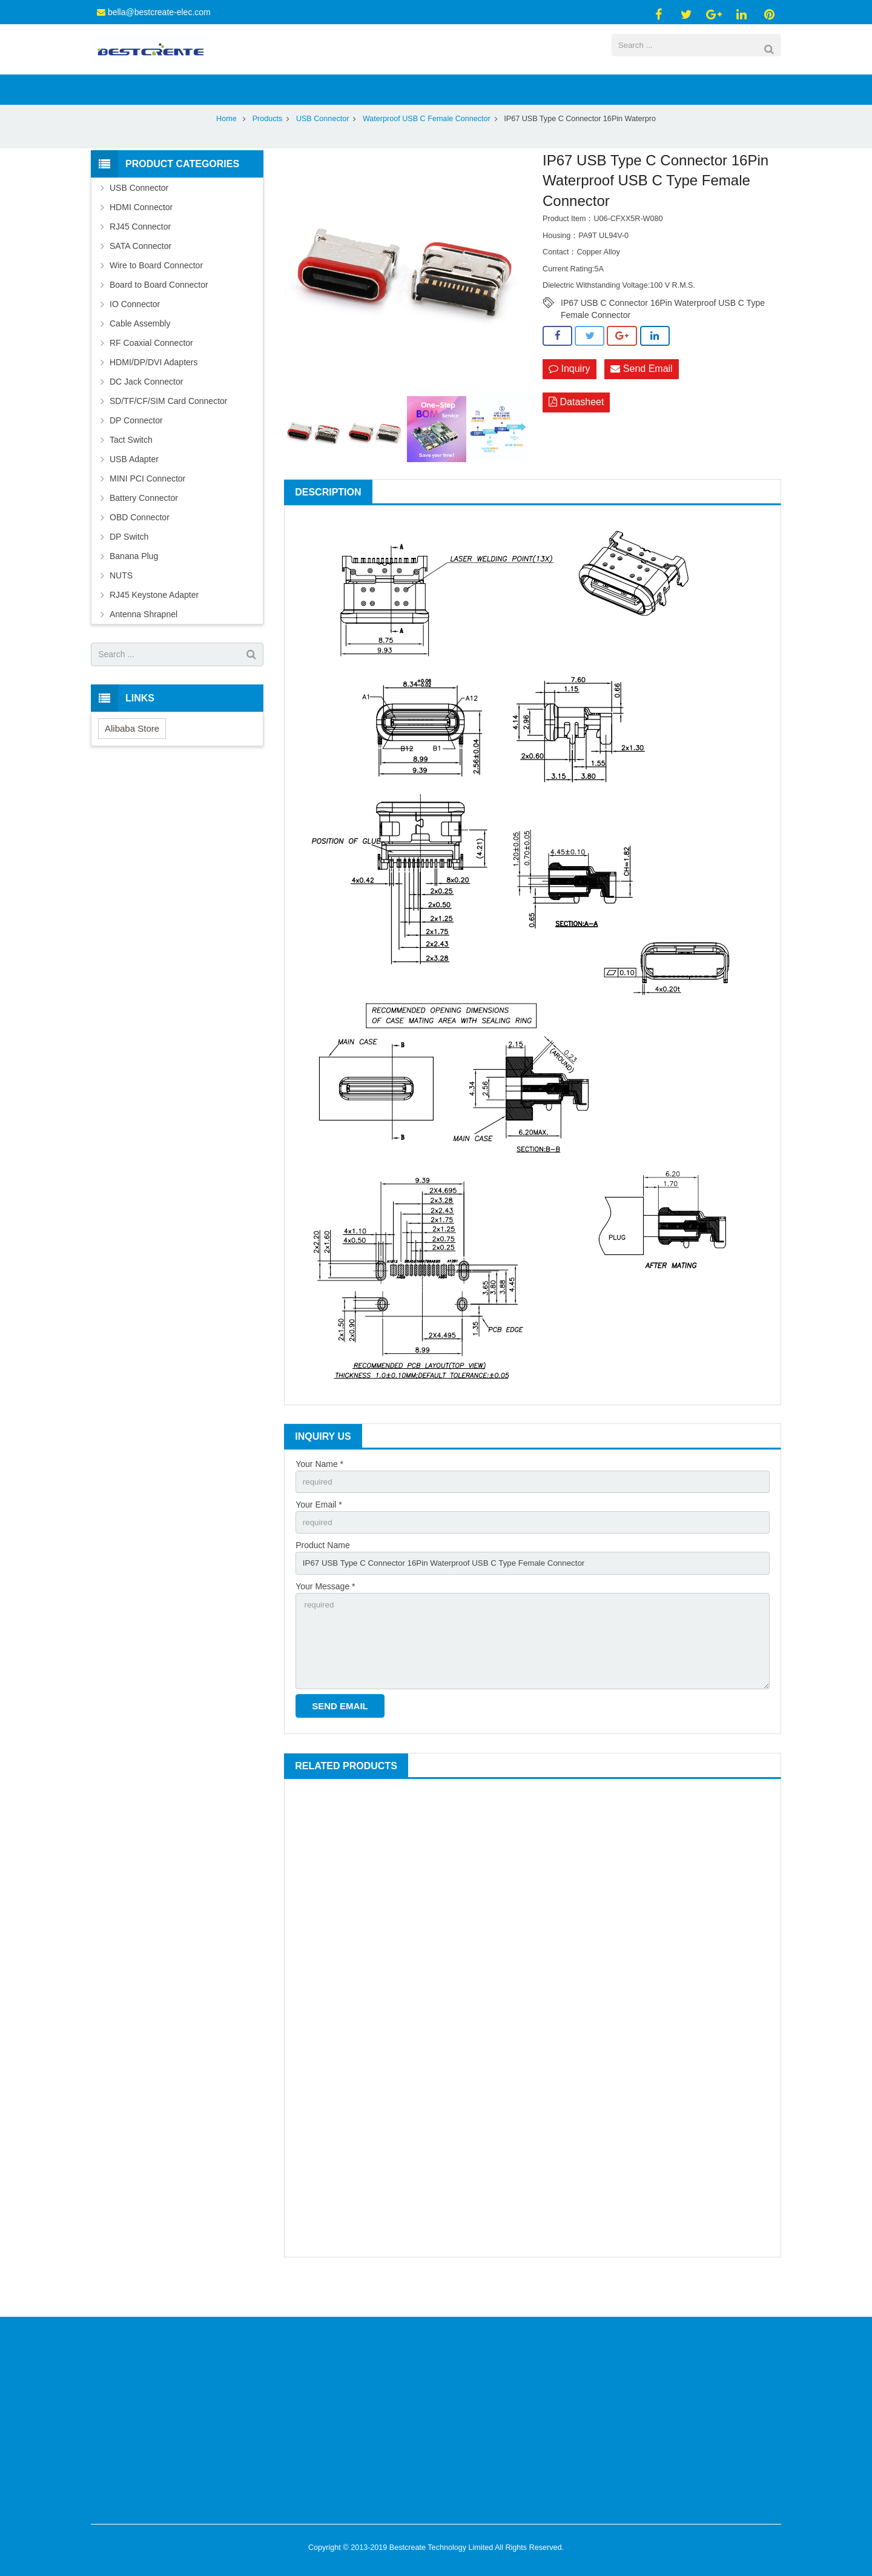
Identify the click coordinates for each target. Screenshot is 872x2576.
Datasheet (576, 433)
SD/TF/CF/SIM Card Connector (169, 430)
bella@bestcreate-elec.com (159, 12)
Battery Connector (144, 527)
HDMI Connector (141, 236)
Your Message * (325, 1619)
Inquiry (569, 399)
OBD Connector (140, 546)
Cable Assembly (140, 352)
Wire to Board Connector (156, 294)
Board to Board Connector (159, 314)
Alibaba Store (132, 757)
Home (226, 148)
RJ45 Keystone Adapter (154, 624)
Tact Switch (131, 469)
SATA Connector (140, 275)
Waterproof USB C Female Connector (426, 148)
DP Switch (129, 566)
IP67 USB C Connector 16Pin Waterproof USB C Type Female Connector (663, 333)
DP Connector (136, 449)
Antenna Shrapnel (143, 643)
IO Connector (135, 333)
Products (268, 148)
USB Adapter (134, 488)
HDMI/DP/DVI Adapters (154, 391)
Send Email (641, 399)
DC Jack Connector (146, 411)
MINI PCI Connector (147, 507)
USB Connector (322, 148)
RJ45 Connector (140, 255)
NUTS (121, 604)
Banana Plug (134, 585)
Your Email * (319, 1535)
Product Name (322, 1577)
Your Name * (319, 1493)
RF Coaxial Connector (151, 372)
